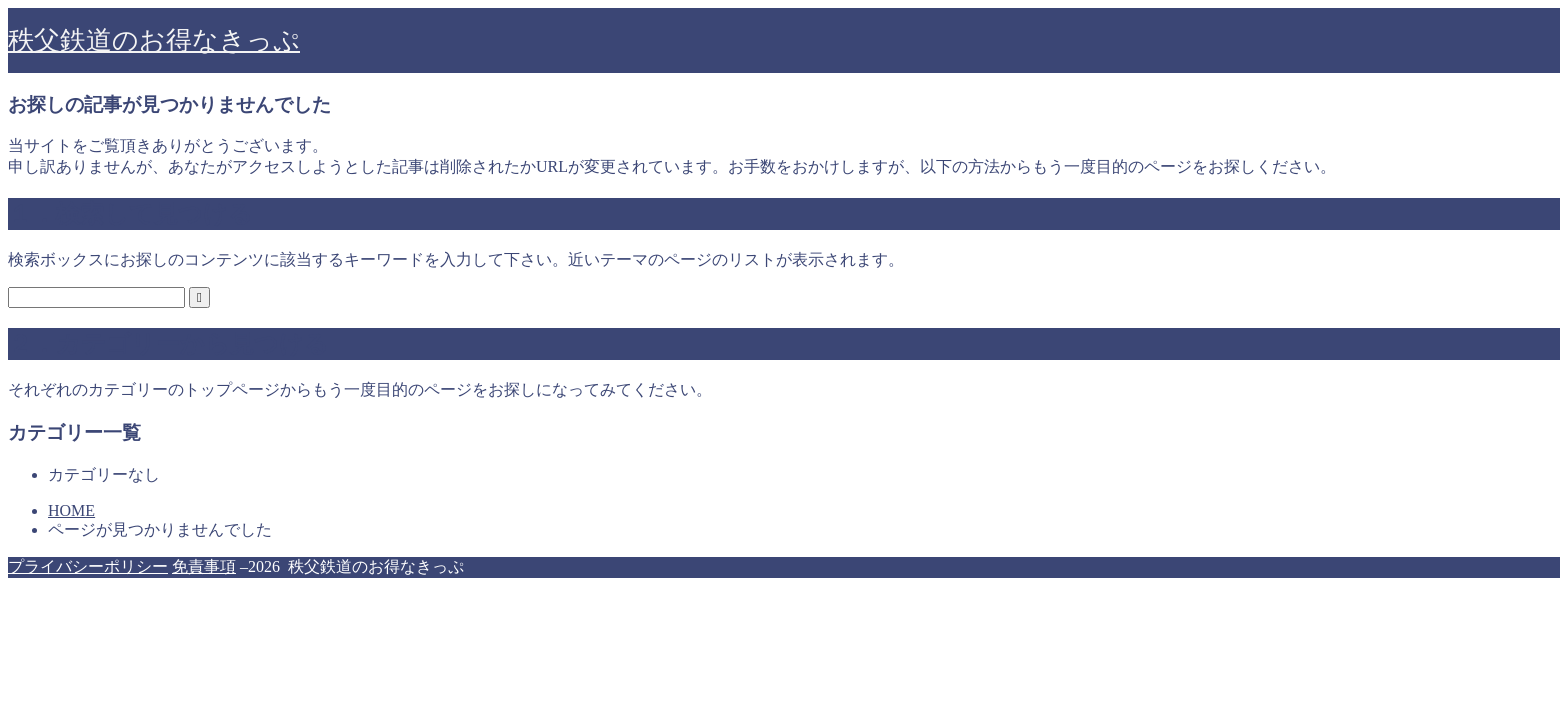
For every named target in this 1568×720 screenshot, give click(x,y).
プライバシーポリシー (88, 566)
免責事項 (204, 566)
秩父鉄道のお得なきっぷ (154, 40)
